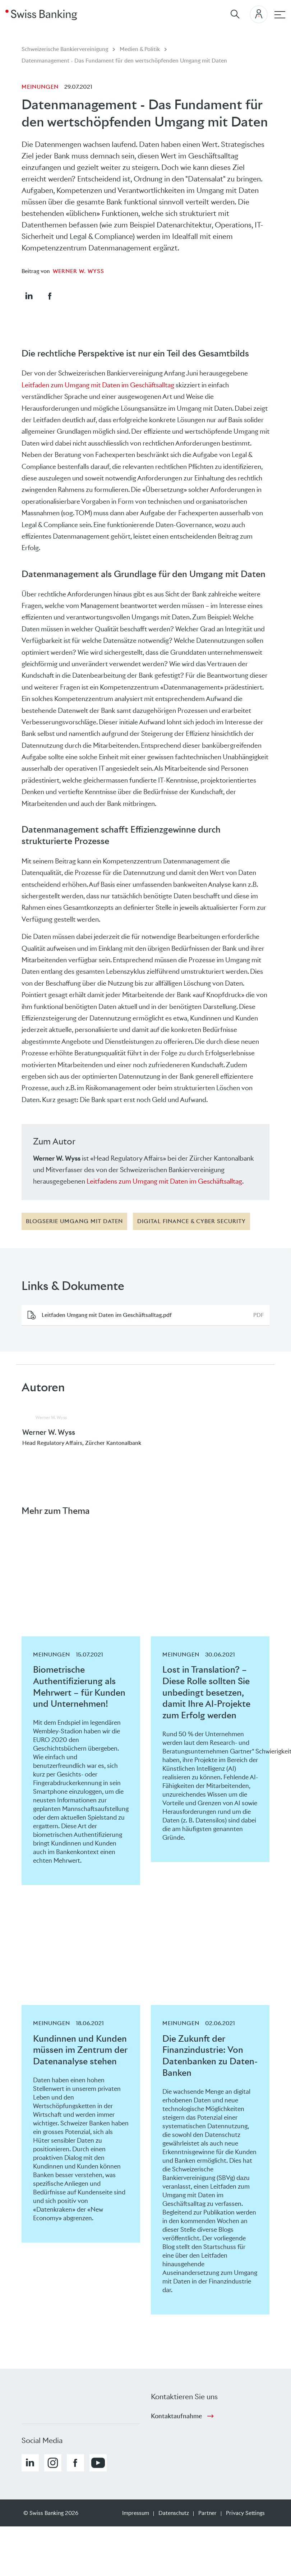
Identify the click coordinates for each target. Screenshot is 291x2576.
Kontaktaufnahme (176, 2416)
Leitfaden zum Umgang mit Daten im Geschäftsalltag (98, 385)
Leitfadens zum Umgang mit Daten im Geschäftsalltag (164, 1181)
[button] (29, 296)
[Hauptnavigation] (280, 14)
